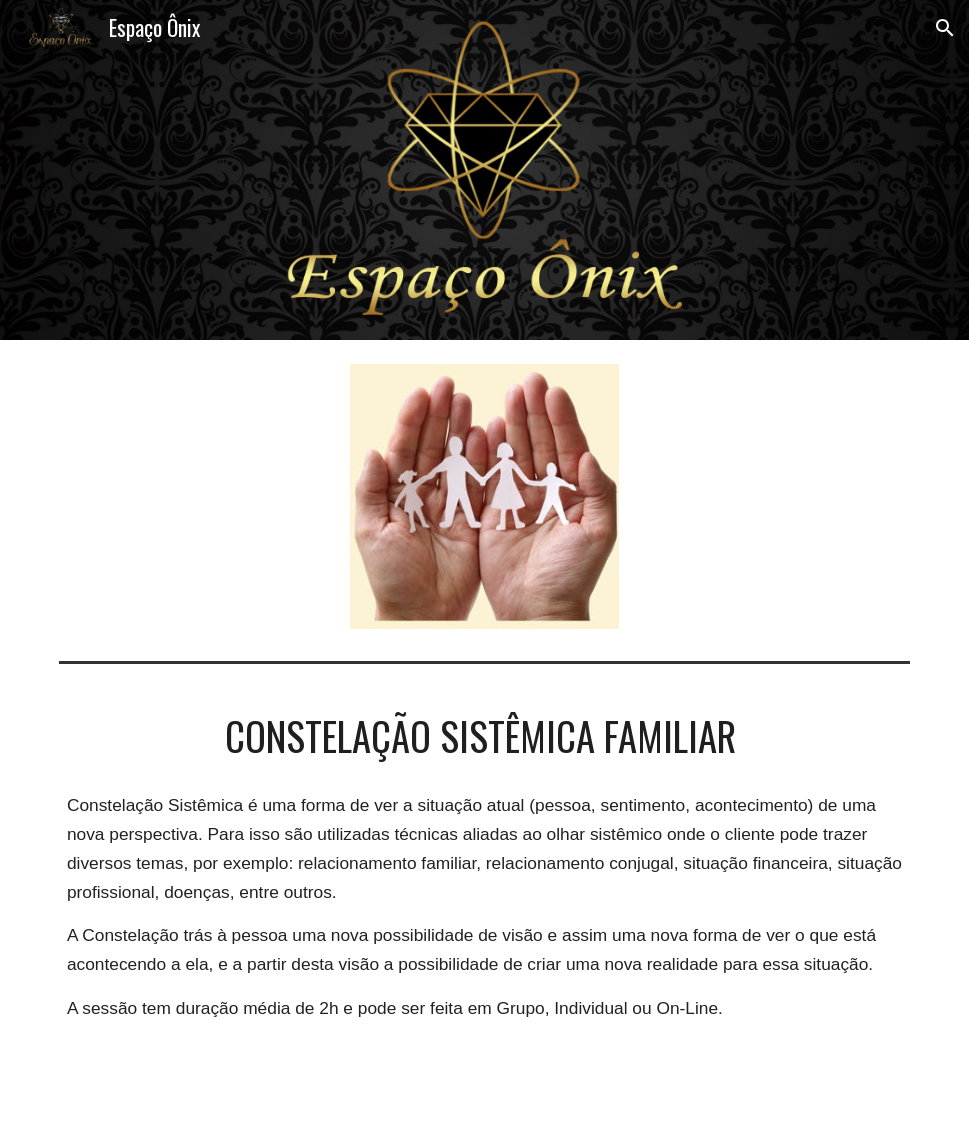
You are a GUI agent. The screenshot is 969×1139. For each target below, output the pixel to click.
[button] (945, 28)
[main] (484, 736)
